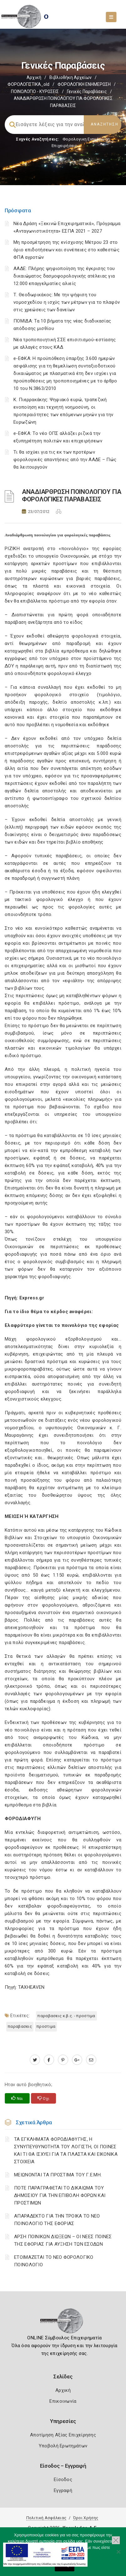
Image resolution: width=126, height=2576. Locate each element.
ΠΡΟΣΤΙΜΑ (46, 2026)
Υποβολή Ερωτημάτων (63, 2446)
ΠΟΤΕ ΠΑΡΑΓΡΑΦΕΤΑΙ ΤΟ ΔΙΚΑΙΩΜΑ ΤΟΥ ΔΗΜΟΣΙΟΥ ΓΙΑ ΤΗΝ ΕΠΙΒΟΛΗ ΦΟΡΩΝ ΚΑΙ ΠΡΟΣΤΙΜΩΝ (59, 2195)
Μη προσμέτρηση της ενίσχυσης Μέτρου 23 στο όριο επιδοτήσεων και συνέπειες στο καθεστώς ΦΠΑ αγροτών (66, 249)
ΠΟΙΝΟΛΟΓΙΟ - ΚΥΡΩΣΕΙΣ (35, 91)
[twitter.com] (35, 2060)
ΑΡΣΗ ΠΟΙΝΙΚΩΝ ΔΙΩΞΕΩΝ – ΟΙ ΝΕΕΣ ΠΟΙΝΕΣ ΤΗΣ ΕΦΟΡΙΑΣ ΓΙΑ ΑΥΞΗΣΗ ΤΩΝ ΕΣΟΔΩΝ (63, 2240)
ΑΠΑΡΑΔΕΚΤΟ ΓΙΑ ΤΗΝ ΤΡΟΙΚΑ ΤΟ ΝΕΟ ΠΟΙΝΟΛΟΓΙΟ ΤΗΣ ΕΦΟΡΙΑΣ (57, 2219)
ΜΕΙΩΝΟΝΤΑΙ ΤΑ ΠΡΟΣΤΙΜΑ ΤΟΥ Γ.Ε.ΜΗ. (58, 2175)
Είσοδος (63, 2479)
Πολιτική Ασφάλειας (46, 2517)
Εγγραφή (63, 2490)
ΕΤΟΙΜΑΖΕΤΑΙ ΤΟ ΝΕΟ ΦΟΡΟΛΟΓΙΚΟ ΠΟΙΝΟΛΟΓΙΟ (53, 2261)
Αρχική (34, 77)
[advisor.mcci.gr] (91, 2060)
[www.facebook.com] (49, 2060)
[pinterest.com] (63, 2060)
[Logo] (63, 2323)
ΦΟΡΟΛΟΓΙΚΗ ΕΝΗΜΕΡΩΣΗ (84, 84)
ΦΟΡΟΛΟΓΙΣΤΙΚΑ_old (28, 84)
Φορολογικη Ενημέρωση (86, 139)
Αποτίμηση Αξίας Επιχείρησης (63, 2435)
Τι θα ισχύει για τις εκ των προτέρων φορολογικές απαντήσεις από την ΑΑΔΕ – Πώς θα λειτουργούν (64, 459)
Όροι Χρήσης (85, 2517)
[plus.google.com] (77, 2060)
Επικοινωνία (62, 2401)
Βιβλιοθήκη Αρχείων (70, 77)
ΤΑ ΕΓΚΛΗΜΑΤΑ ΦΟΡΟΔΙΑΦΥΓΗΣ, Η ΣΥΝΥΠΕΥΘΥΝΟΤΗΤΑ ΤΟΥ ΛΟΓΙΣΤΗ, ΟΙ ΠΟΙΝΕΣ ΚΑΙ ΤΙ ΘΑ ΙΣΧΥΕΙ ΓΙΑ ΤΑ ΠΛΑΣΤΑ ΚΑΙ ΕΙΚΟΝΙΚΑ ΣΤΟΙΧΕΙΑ (66, 2150)
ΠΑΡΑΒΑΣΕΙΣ (20, 2026)
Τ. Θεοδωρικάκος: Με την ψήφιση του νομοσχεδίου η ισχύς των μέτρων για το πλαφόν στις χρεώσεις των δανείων (66, 302)
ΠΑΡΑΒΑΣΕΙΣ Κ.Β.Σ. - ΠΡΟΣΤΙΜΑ (66, 2015)
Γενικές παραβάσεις (87, 91)
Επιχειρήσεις (64, 145)
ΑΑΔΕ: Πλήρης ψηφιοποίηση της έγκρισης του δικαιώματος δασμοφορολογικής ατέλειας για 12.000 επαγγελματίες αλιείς (64, 276)
